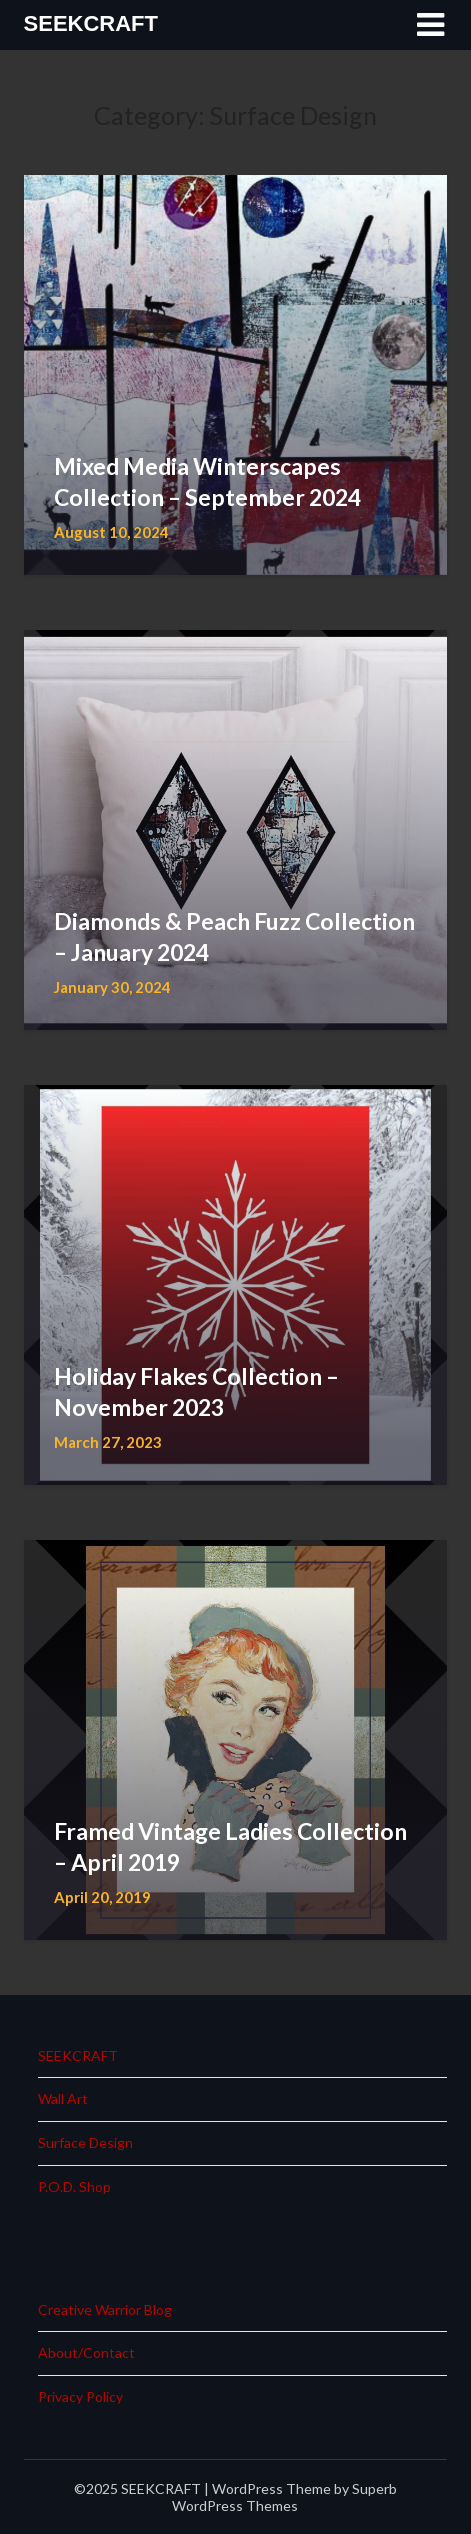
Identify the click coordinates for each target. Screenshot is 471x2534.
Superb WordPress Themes (284, 2497)
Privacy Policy (80, 2396)
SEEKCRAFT (91, 23)
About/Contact (86, 2352)
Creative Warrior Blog (105, 2309)
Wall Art (63, 2098)
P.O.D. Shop (74, 2186)
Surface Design (85, 2142)
